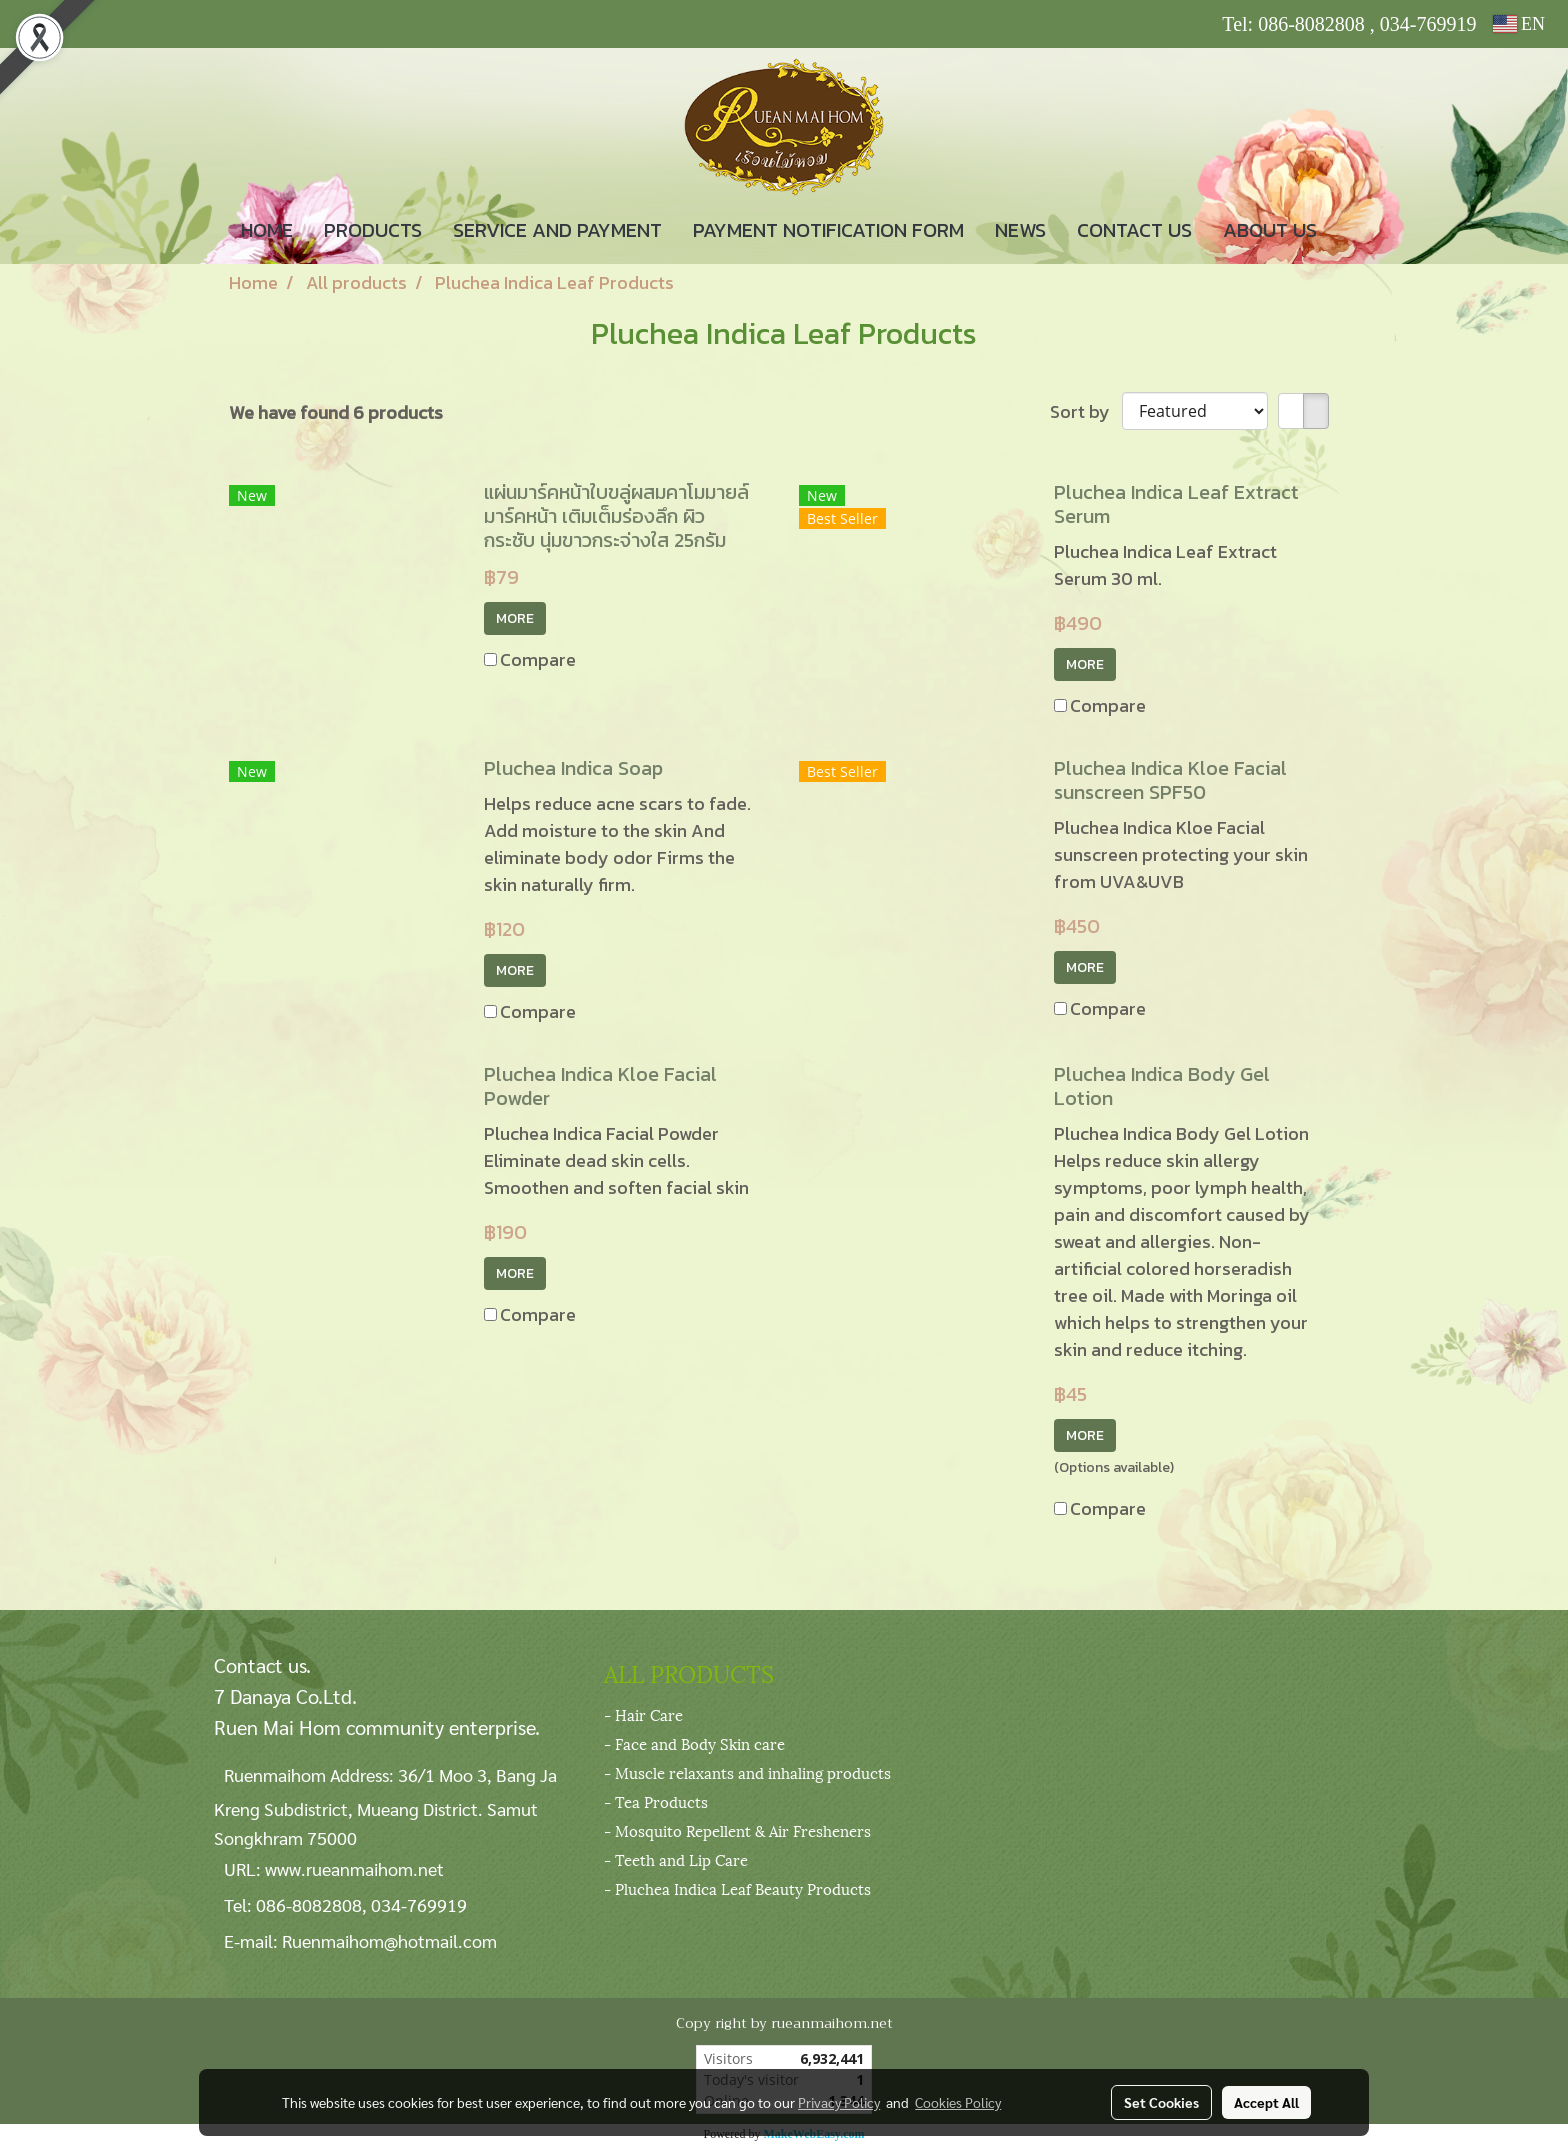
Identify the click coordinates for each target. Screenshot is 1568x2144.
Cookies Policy (958, 2102)
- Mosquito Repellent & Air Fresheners (737, 1830)
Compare (538, 659)
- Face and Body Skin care (694, 1743)
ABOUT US (1270, 230)
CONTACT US (1134, 230)
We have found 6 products (336, 412)
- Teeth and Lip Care (676, 1859)
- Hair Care (643, 1714)
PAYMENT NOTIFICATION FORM (828, 230)
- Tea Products (656, 1801)
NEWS (1020, 230)
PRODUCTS (373, 230)
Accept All (1266, 2102)
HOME (267, 230)
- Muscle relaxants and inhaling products (747, 1772)
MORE (515, 618)
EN (1519, 24)
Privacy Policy (839, 2102)
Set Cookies (1161, 2102)
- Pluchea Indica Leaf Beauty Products (737, 1888)
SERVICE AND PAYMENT (557, 230)
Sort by (1086, 411)
